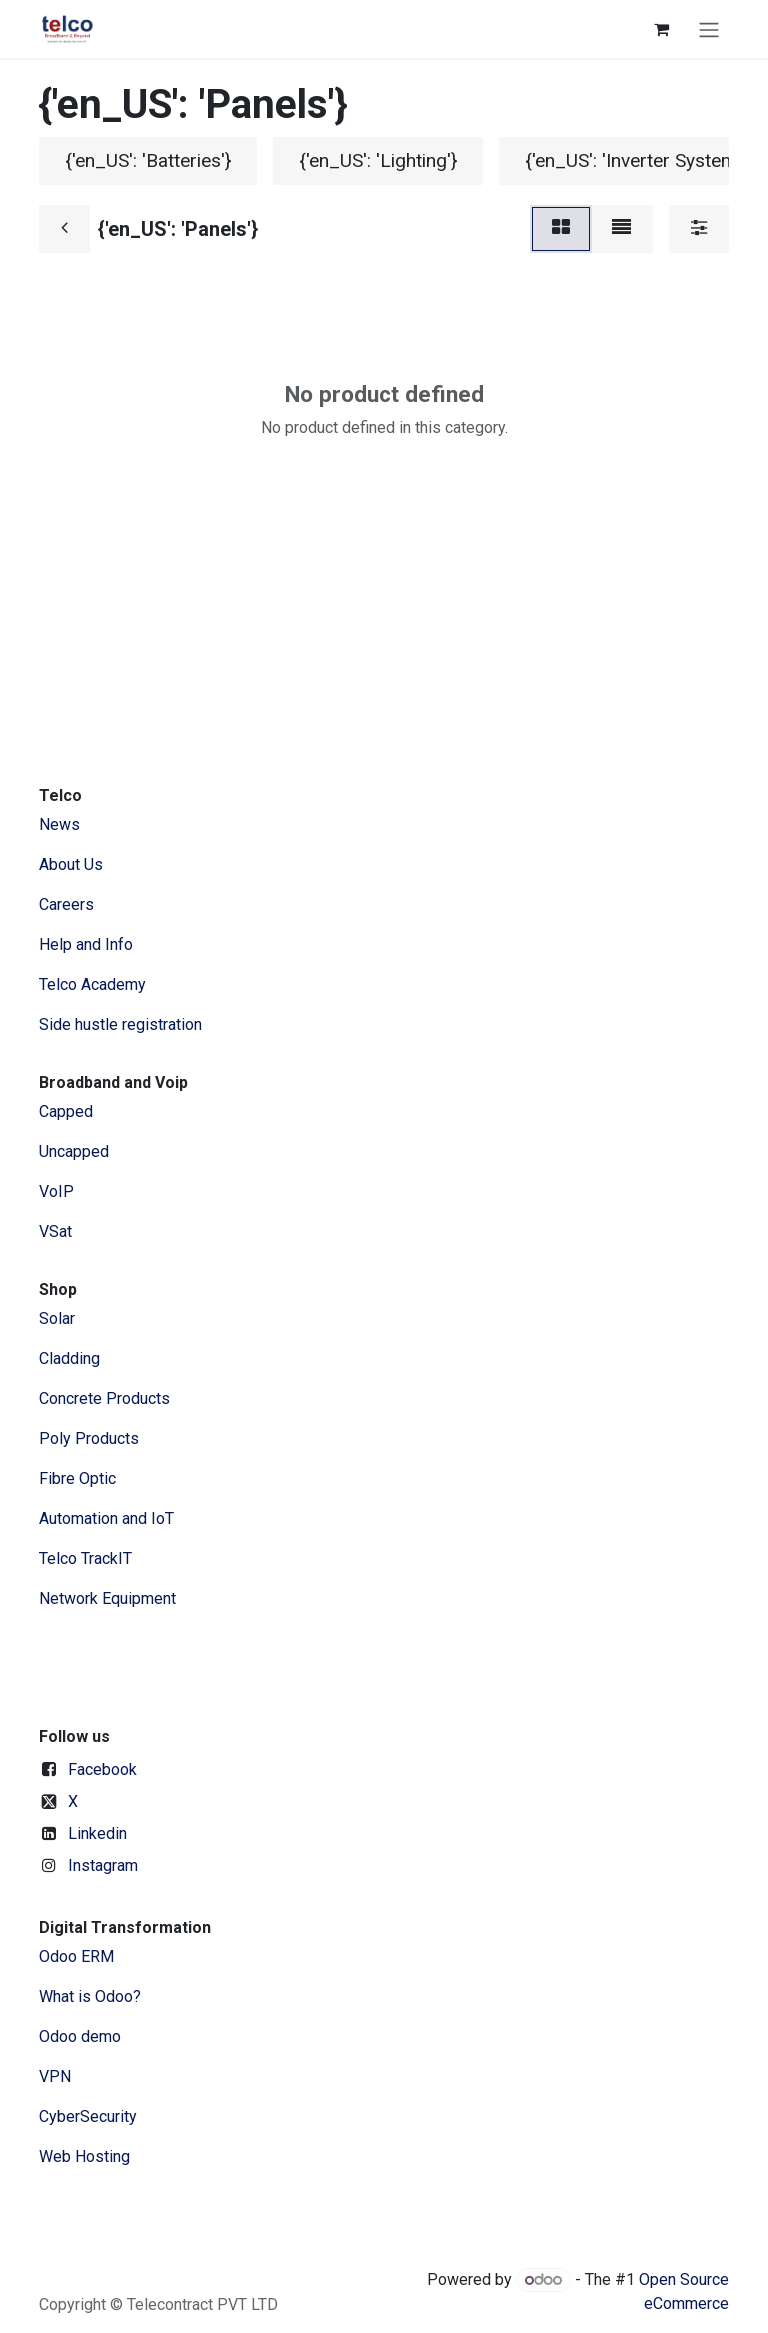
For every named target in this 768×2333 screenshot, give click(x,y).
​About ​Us (71, 864)
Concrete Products (104, 1398)
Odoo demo (80, 2036)
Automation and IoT (106, 1518)
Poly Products (89, 1438)
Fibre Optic (77, 1478)
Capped (68, 1111)
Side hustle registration (120, 1024)
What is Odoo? (90, 1996)
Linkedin (97, 1833)
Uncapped (76, 1151)
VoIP (56, 1191)
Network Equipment (107, 1598)
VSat (55, 1231)
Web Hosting (84, 2156)
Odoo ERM (78, 1956)
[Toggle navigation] (709, 29)
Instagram (103, 1865)
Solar (57, 1318)
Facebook (102, 1769)
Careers (66, 904)
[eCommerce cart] (661, 29)
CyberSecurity (88, 2116)
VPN (55, 2076)
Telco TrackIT (85, 1558)
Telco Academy (92, 984)
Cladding (69, 1358)
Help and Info (86, 944)
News (59, 824)
